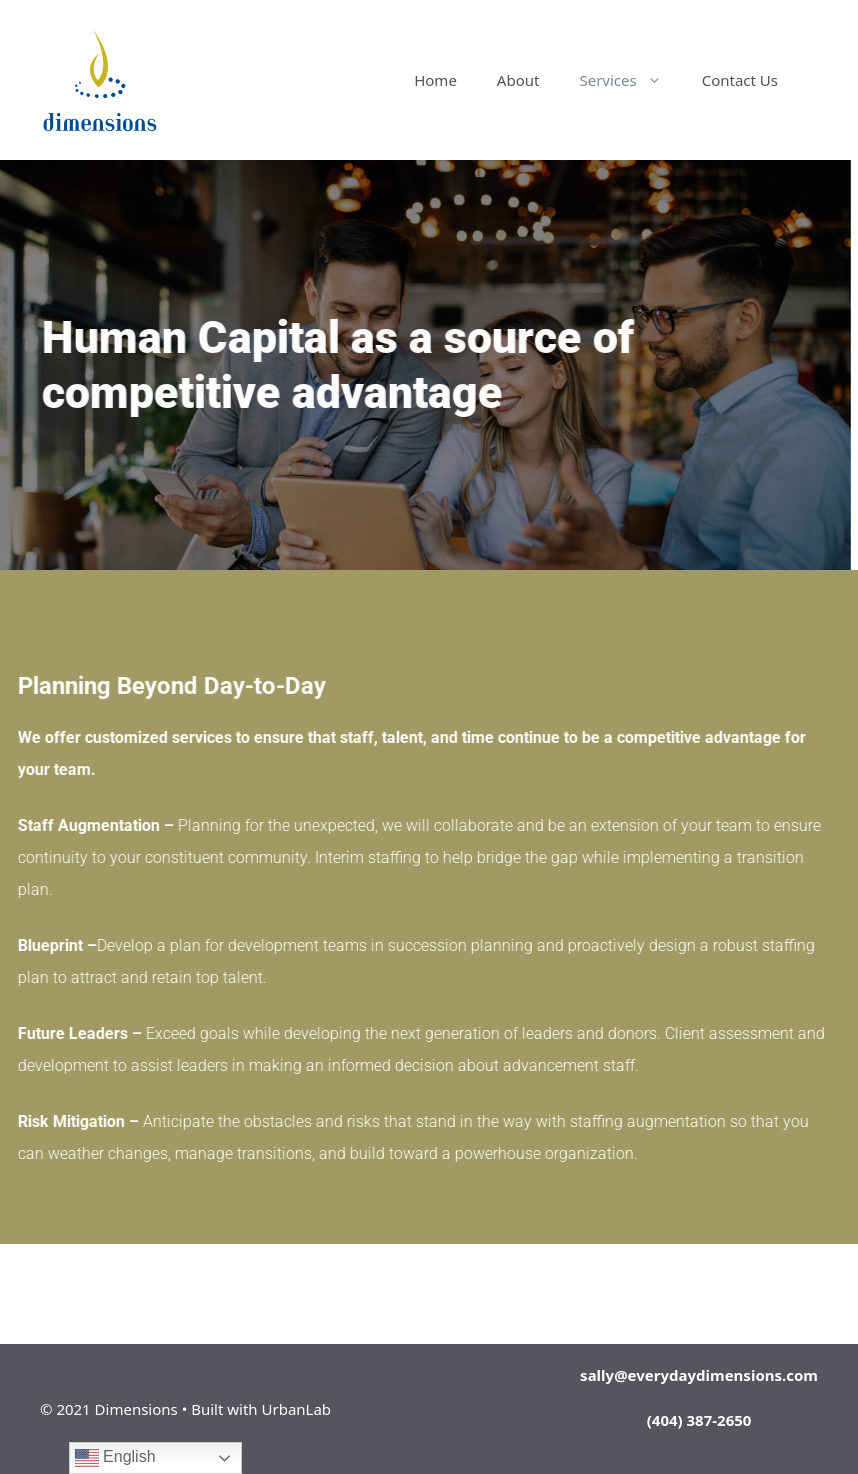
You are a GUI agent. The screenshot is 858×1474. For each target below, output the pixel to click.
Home (435, 80)
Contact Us (740, 80)
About (518, 80)
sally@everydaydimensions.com (699, 1375)
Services (630, 80)
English (115, 1458)
